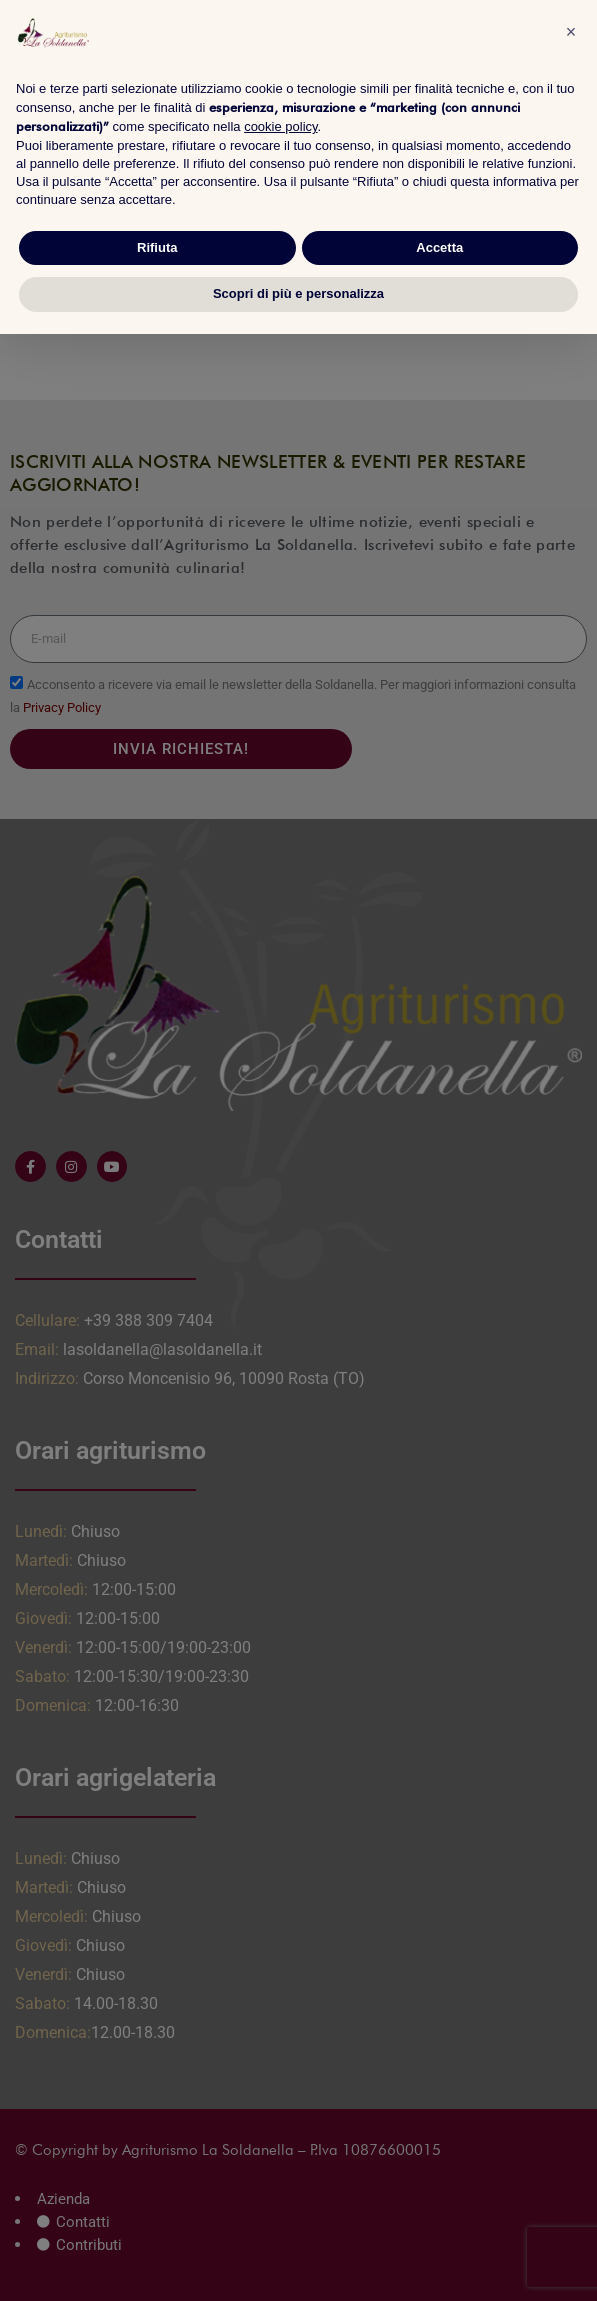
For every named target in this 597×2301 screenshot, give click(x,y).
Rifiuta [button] (157, 247)
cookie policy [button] (280, 126)
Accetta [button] (439, 247)
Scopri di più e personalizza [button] (298, 293)
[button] (571, 32)
